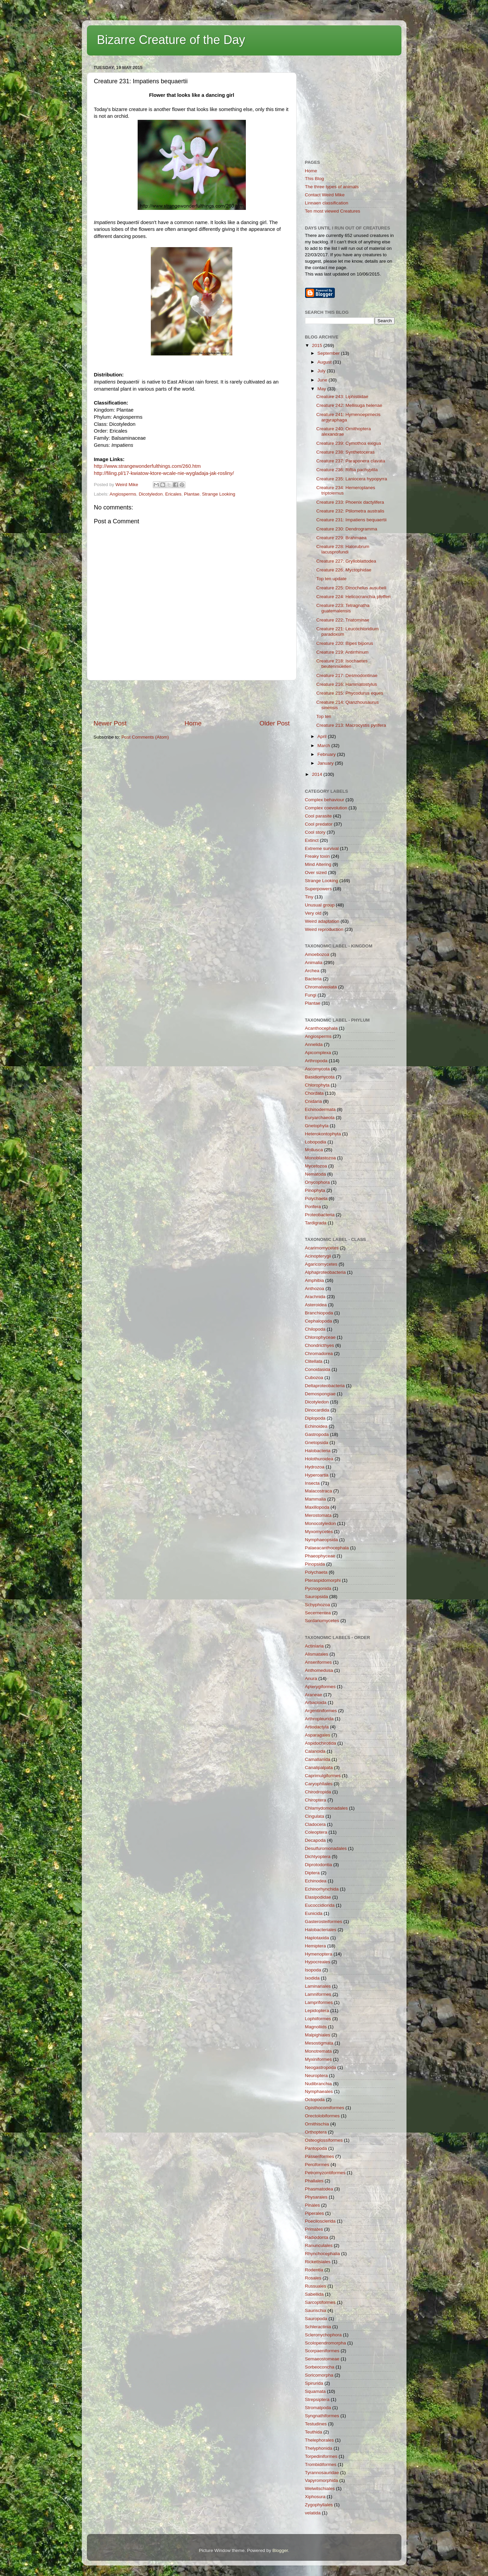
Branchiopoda (319, 1312)
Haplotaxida (317, 1937)
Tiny (309, 896)
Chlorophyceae (320, 1337)
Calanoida (315, 1751)
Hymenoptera (318, 1954)
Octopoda (315, 2099)
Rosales (313, 2277)
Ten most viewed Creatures (333, 211)
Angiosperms (123, 494)
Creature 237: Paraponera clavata (350, 460)
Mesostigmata (319, 2043)
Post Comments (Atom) (145, 737)
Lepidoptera (317, 2010)
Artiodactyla (317, 1726)
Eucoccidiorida (320, 1905)
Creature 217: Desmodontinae (346, 675)
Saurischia (315, 2310)
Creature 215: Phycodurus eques (349, 693)
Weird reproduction (324, 929)
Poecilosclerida (320, 2221)
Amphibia (314, 1280)
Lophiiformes (318, 2018)
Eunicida (314, 1913)
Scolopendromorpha (325, 2342)
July (322, 370)
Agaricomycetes (321, 1264)
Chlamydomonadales (326, 1808)
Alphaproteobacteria (325, 1272)
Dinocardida (317, 1410)
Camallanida (317, 1759)
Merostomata (318, 1515)
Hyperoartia (317, 1475)
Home (193, 723)
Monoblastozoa (320, 1157)
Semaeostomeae (322, 2358)
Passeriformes (319, 2156)
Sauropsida (316, 1596)
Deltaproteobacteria (325, 1385)
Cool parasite (318, 815)
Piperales (314, 2213)
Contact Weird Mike (325, 194)
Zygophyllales (319, 2504)
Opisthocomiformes (324, 2107)
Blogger (280, 2550)
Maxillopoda (317, 1507)
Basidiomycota (320, 1076)
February (327, 754)
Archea (312, 970)
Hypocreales (317, 1961)
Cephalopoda (318, 1321)
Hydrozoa (315, 1466)
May (322, 388)
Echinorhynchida (322, 1889)
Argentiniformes (321, 1710)
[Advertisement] (192, 700)
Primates (314, 2229)
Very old (313, 913)
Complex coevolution (326, 807)
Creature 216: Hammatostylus (346, 684)
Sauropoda (316, 2318)
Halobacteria (318, 1450)
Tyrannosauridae (322, 2472)
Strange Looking (218, 494)
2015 (317, 345)
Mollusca (314, 1149)
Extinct (312, 840)
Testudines (316, 2423)
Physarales (316, 2197)
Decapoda (315, 1840)
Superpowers (318, 888)
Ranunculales (319, 2245)
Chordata (314, 1093)
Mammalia (315, 1499)
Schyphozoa (317, 1604)
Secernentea (318, 1612)
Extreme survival (322, 848)
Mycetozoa (316, 1166)
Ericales (173, 494)
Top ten (323, 716)
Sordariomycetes (322, 1620)
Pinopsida (315, 1564)
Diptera (312, 1872)
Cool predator (319, 824)
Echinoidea (316, 1426)
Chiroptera (315, 1800)
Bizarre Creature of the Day (171, 40)
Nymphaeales (319, 2091)
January (326, 763)
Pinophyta (315, 1190)
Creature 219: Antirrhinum (342, 652)
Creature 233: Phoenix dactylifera (350, 502)
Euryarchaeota (320, 1117)
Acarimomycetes (322, 1247)
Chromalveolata (321, 986)
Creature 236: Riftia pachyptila (347, 469)
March (324, 745)
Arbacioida (316, 1702)
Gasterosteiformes (323, 1921)
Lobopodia (315, 1141)
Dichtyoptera (318, 1856)
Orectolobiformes (322, 2115)
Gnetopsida (316, 1442)
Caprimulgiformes (323, 1775)
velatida (313, 2512)
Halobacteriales (320, 1929)
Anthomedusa (319, 1670)
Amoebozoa (317, 954)
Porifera (313, 1206)
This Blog (314, 178)
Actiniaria (314, 1646)
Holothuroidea (319, 1458)
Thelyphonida (318, 2448)
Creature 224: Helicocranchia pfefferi (353, 596)
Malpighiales (317, 2034)
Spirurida (314, 2383)
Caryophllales (319, 1783)
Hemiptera (315, 1945)
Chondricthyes (319, 1345)
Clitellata (314, 1361)
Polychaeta (316, 1198)
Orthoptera (316, 2132)
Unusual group (320, 905)
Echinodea (316, 1880)
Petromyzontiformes (325, 2172)
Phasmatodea (319, 2188)
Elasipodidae (318, 1897)
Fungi (311, 995)
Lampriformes (319, 2002)
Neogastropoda (320, 2067)
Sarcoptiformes (320, 2302)
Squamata (315, 2391)
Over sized (316, 872)
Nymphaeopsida (321, 1539)
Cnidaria (313, 1101)
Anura (311, 1678)
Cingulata (314, 1816)
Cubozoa (314, 1377)
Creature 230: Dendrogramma (346, 528)
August (325, 362)
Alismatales (316, 1654)
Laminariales (318, 1986)
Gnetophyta (317, 1125)
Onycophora (317, 1182)
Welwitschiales (320, 2488)
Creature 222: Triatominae (342, 620)
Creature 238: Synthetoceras (345, 452)
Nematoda (315, 1174)
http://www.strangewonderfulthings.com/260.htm (147, 466)
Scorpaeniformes (322, 2350)
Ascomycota (317, 1068)
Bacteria (313, 978)
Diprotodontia (318, 1864)
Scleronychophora (323, 2334)
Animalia (314, 962)
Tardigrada (316, 1222)
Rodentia (314, 2269)
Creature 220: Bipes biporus (344, 643)
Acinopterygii (318, 1256)
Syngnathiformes (322, 2415)
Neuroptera (316, 2075)
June (323, 380)
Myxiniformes (318, 2059)
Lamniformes (318, 1994)
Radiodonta (316, 2237)
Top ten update (331, 578)
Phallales (314, 2180)
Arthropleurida (319, 1718)
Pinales (312, 2205)
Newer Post (110, 723)
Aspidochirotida (320, 1743)
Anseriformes (318, 1662)
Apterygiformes (320, 1686)
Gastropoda (317, 1434)
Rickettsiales (318, 2261)
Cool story (315, 832)
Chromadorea (319, 1353)
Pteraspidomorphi (323, 1580)
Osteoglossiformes (324, 2140)
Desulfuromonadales (326, 1848)
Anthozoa (314, 1288)
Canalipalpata (319, 1767)
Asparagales (317, 1735)
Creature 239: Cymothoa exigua (348, 443)
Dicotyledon (151, 494)
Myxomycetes (319, 1531)
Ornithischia (317, 2123)
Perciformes (317, 2164)
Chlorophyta (317, 1085)
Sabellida (314, 2294)
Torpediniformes (321, 2456)
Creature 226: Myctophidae (343, 569)
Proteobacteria (320, 1214)
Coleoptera (316, 1832)
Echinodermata (320, 1109)
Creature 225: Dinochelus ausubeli (351, 587)
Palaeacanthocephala (327, 1547)
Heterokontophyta (323, 1133)
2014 (317, 774)
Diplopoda (315, 1418)
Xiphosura (315, 2496)
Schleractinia (318, 2326)
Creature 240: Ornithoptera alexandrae (343, 431)
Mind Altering (318, 864)
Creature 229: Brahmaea (341, 537)
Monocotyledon (320, 1523)
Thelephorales (319, 2440)
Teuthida (313, 2432)
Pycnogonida (318, 1588)
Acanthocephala (321, 1028)
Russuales (315, 2286)
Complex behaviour (324, 799)
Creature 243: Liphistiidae (342, 396)
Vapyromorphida (321, 2480)
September (329, 353)
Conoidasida (317, 1369)
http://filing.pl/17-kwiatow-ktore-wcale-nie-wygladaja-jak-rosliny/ (164, 473)
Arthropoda (316, 1060)
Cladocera (315, 1824)
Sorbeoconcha (319, 2367)
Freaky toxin (317, 856)
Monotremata (318, 2051)
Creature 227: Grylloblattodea (346, 561)
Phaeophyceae (320, 1555)
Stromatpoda (318, 2407)
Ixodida (312, 1978)
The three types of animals (332, 186)
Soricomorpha (319, 2375)
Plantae (192, 494)
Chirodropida (318, 1791)
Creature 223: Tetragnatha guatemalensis (342, 608)
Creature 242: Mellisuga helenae (349, 405)
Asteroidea (316, 1304)
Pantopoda (316, 2148)
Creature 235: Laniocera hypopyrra (351, 478)
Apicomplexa (318, 1052)
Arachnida (315, 1296)
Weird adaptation (322, 921)
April (323, 736)
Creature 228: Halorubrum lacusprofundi (342, 549)
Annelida (314, 1044)
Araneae (313, 1694)
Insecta (312, 1483)
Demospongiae (320, 1393)
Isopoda (313, 1969)
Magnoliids (316, 2026)
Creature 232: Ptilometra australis (350, 511)
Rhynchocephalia (322, 2253)
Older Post (274, 723)
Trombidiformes (320, 2464)
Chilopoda (315, 1329)
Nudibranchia (318, 2083)
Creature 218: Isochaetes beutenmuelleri (342, 663)
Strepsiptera (317, 2399)
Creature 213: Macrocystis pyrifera (351, 725)
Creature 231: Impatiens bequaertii (351, 519)
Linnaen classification (326, 202)
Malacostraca (318, 1490)
